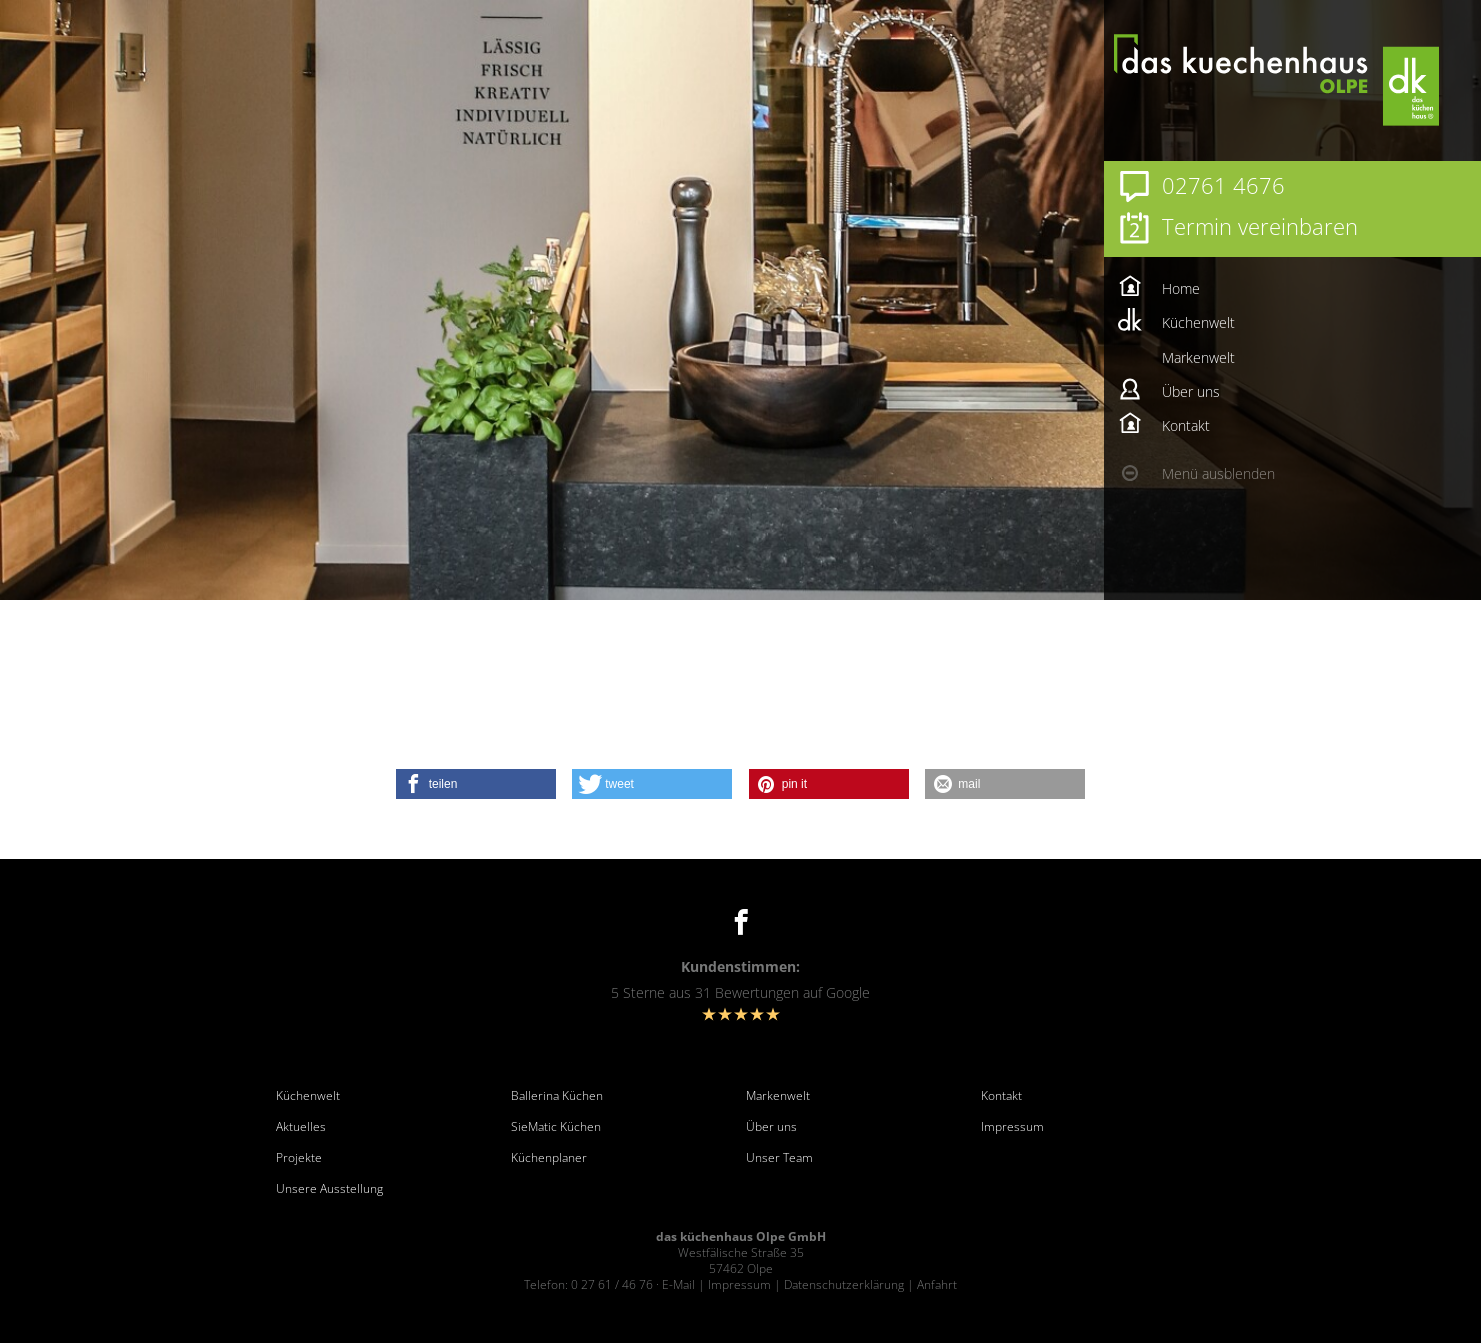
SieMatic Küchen (556, 1127)
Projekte (299, 1158)
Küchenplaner (549, 1158)
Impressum (1012, 1127)
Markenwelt (778, 1096)
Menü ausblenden (1218, 473)
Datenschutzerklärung (844, 1284)
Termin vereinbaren (1260, 226)
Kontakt (1001, 1096)
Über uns (771, 1127)
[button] (476, 784)
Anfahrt (937, 1284)
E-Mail (678, 1284)
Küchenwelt (308, 1096)
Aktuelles (301, 1127)
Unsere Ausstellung (329, 1189)
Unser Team (779, 1158)
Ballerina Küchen (557, 1096)
